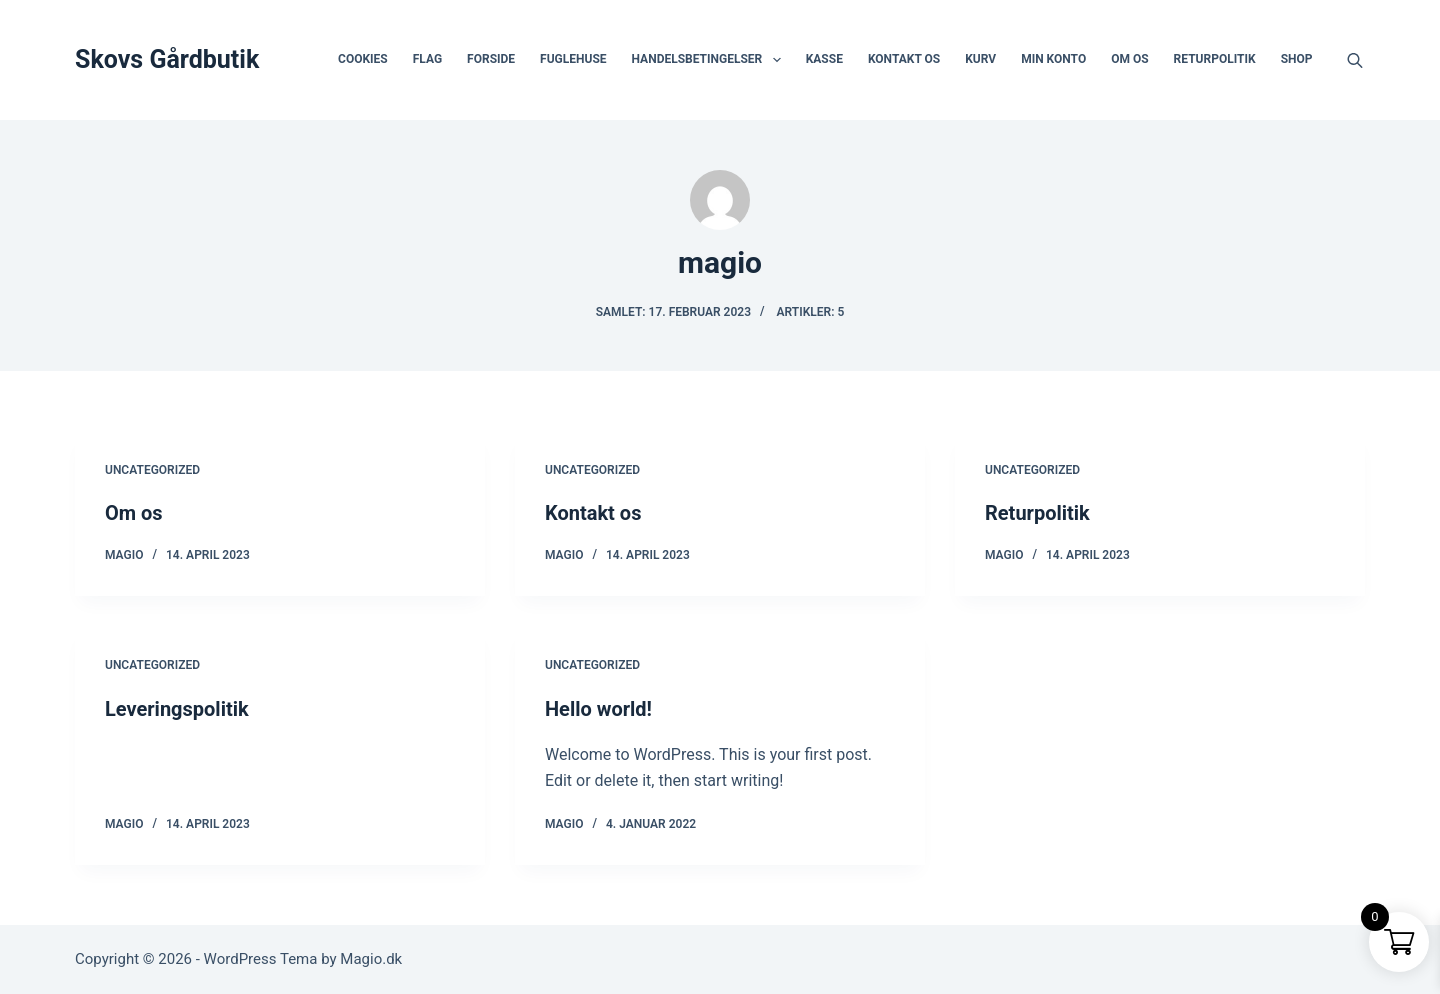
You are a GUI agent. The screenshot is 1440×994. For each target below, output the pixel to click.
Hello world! (598, 709)
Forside (491, 59)
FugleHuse (573, 59)
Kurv (980, 59)
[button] (777, 60)
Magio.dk (371, 959)
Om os (1129, 59)
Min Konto (1053, 59)
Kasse (824, 59)
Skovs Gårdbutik (167, 59)
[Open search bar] (1355, 60)
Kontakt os (904, 59)
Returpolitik (1215, 59)
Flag (427, 59)
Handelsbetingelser (710, 60)
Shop (1297, 59)
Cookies (363, 59)
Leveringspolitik (177, 709)
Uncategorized (152, 470)
